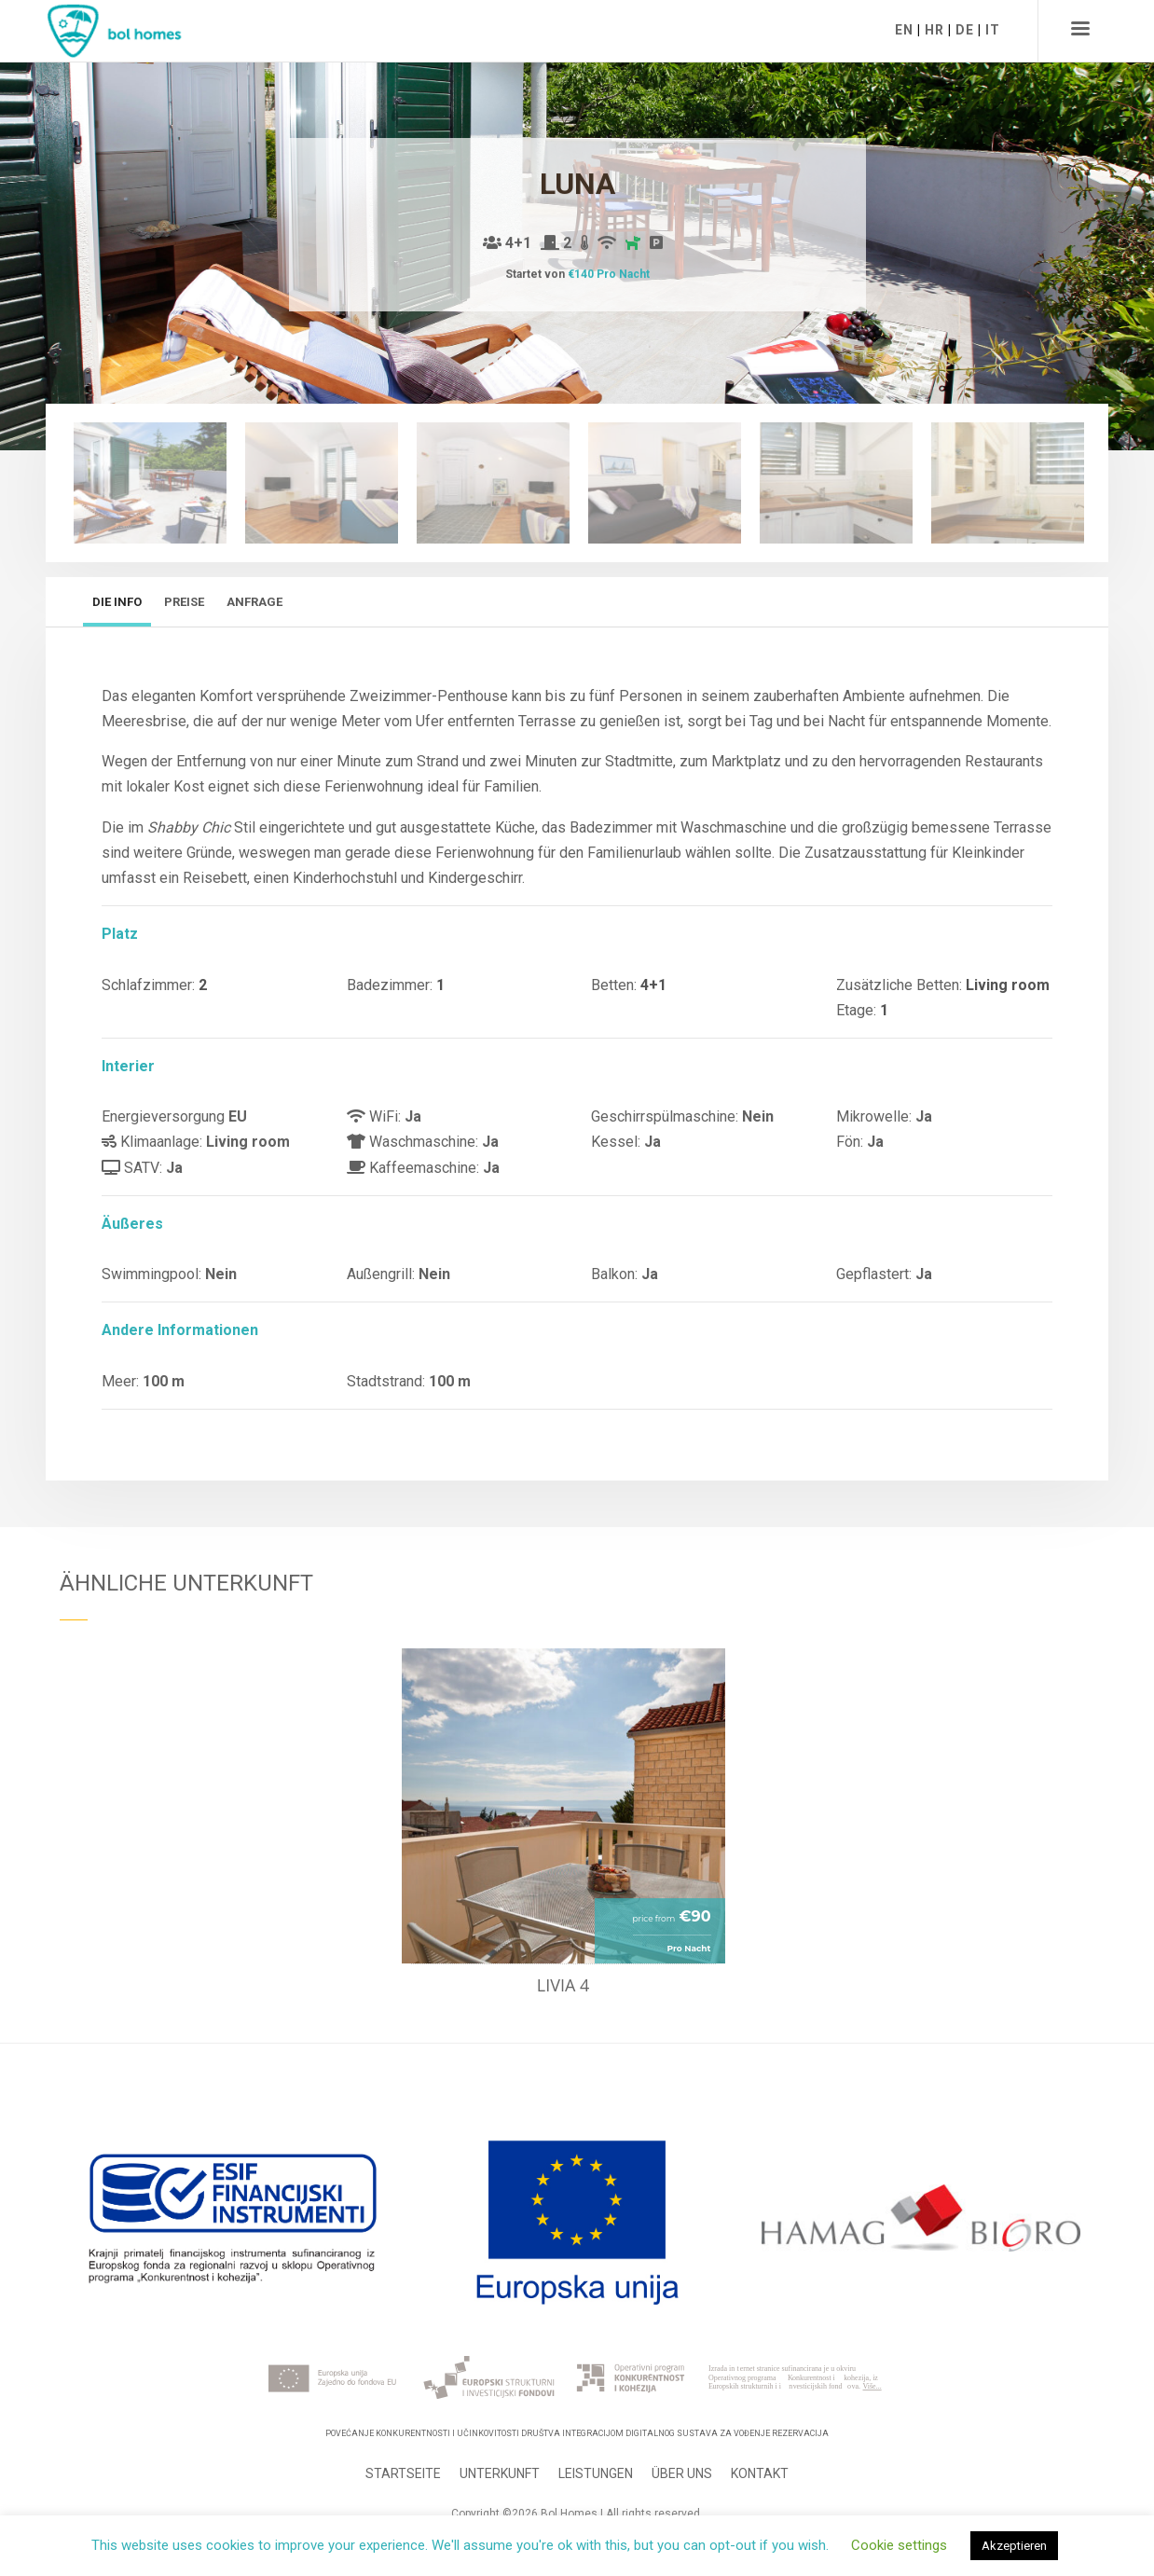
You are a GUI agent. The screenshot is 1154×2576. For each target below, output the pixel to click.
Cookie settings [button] (899, 2545)
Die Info (117, 602)
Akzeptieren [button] (1014, 2546)
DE (964, 29)
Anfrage (254, 602)
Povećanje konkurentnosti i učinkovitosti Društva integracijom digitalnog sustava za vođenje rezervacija (577, 2433)
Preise (184, 602)
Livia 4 (563, 1985)
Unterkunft (500, 2473)
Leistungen (595, 2473)
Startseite (403, 2473)
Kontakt (760, 2473)
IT (992, 29)
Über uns (682, 2473)
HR (934, 29)
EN (904, 29)
